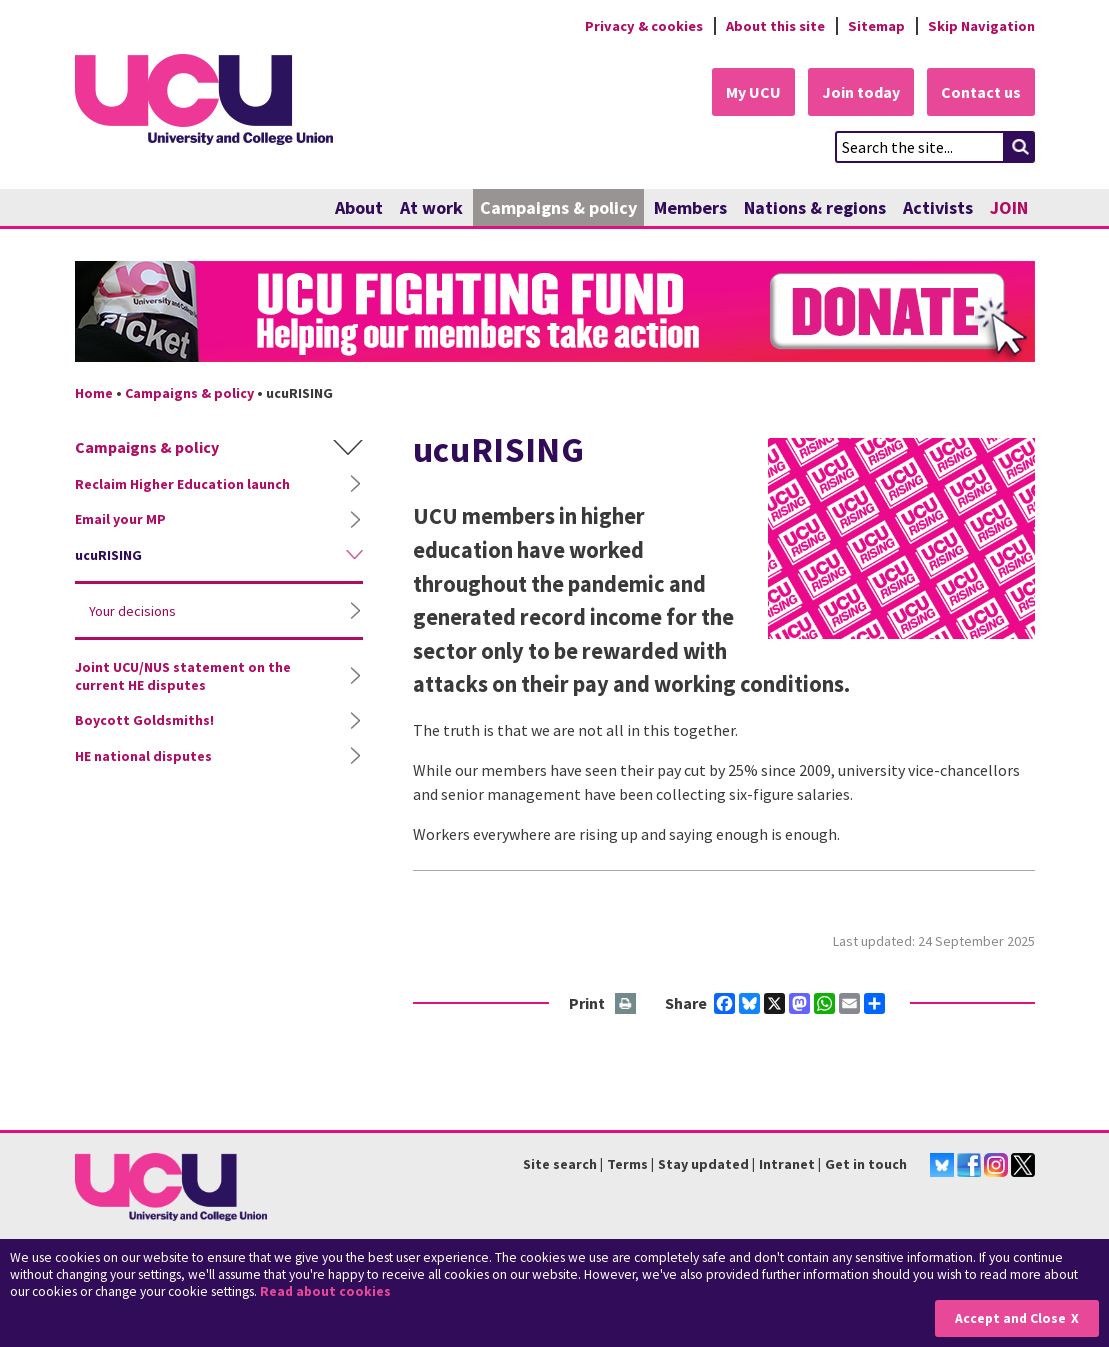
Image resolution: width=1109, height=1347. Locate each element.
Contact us (981, 92)
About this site (775, 26)
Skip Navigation (981, 26)
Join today (861, 92)
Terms (627, 1164)
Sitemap (876, 26)
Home (94, 393)
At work (431, 207)
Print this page (626, 1004)
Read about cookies (325, 1291)
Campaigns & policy (558, 207)
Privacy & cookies (644, 26)
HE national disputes (143, 756)
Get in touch (866, 1164)
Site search (560, 1164)
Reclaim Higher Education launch (182, 484)
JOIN (1009, 207)
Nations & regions (815, 207)
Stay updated (703, 1164)
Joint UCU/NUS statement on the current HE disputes (183, 676)
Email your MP (120, 519)
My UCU (753, 92)
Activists (938, 207)
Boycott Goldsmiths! (144, 720)
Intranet (787, 1164)
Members (690, 207)
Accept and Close (1010, 1318)
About (359, 207)
